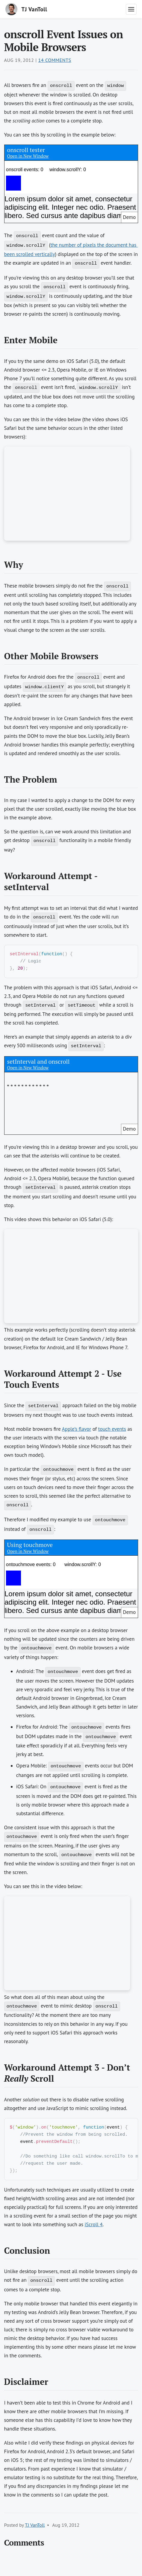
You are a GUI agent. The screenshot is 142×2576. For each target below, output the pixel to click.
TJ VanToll (35, 2530)
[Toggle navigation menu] (131, 9)
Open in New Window (28, 156)
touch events (112, 1430)
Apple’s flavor (76, 1430)
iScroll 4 (93, 2229)
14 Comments (54, 60)
